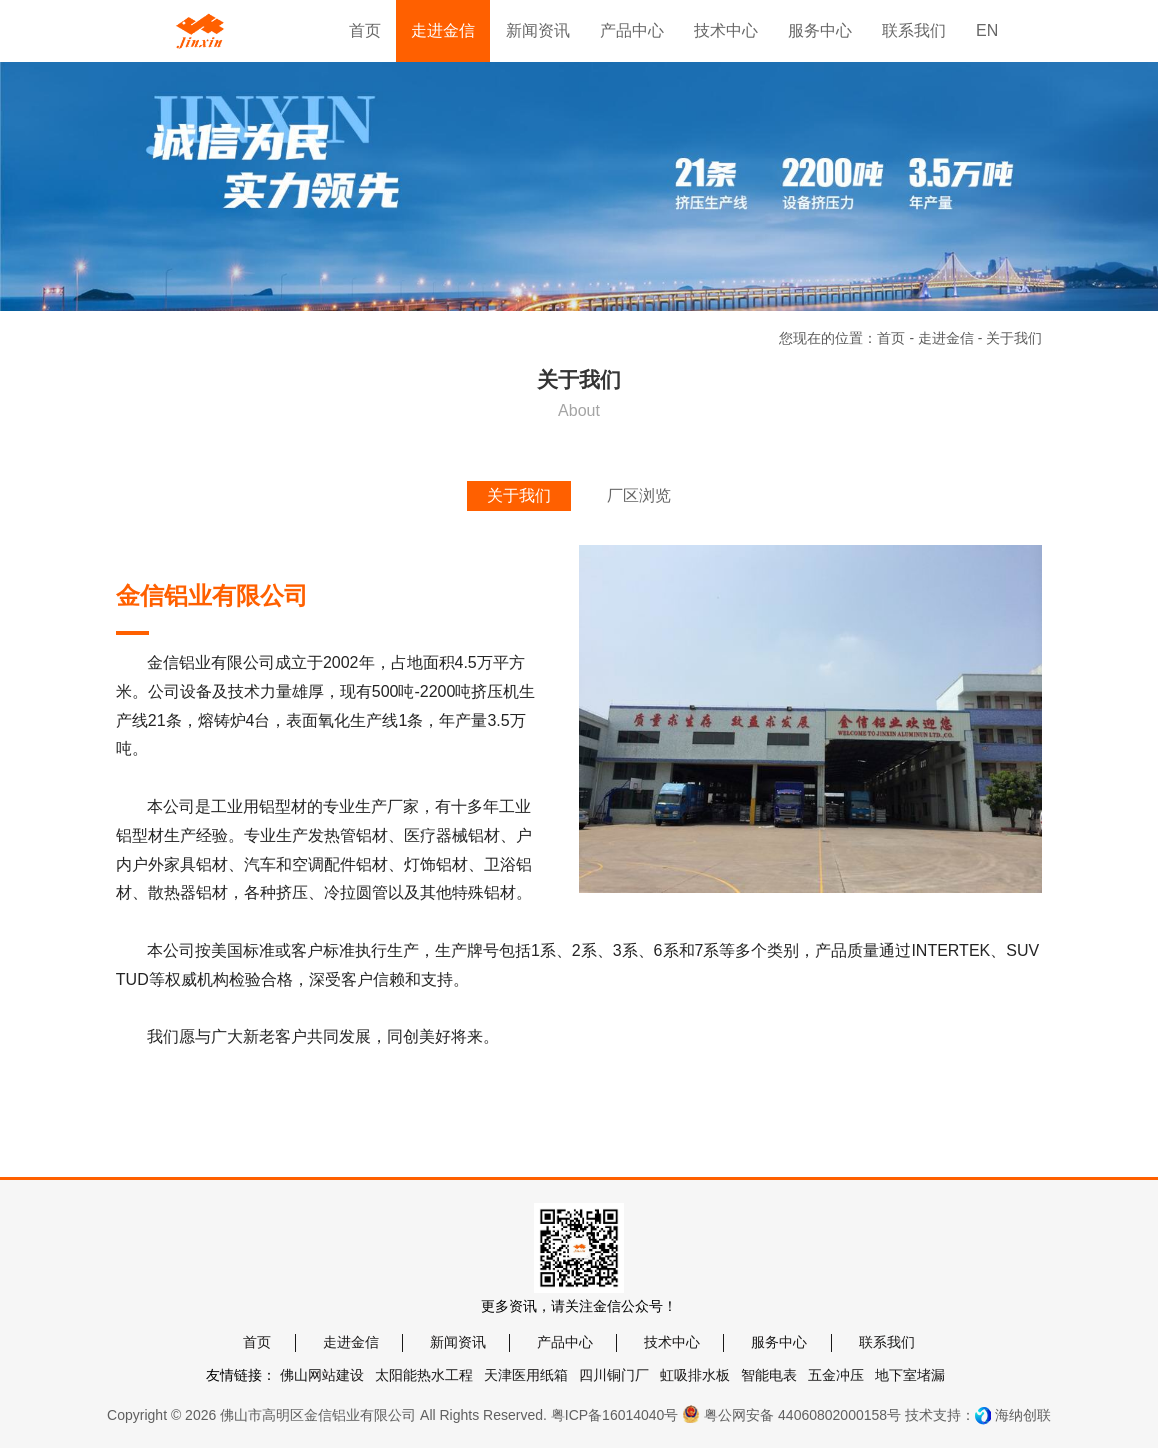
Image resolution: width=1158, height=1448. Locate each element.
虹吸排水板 (695, 1375)
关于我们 (519, 495)
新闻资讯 (458, 1342)
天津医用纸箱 (526, 1375)
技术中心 (672, 1342)
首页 (891, 338)
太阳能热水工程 (424, 1375)
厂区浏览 (639, 495)
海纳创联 (1023, 1415)
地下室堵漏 (910, 1375)
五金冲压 (836, 1375)
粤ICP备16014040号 (615, 1415)
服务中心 (779, 1342)
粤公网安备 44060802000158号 (791, 1414)
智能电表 (769, 1375)
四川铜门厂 (614, 1375)
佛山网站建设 (322, 1375)
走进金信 (946, 338)
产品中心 (565, 1342)
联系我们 (887, 1342)
